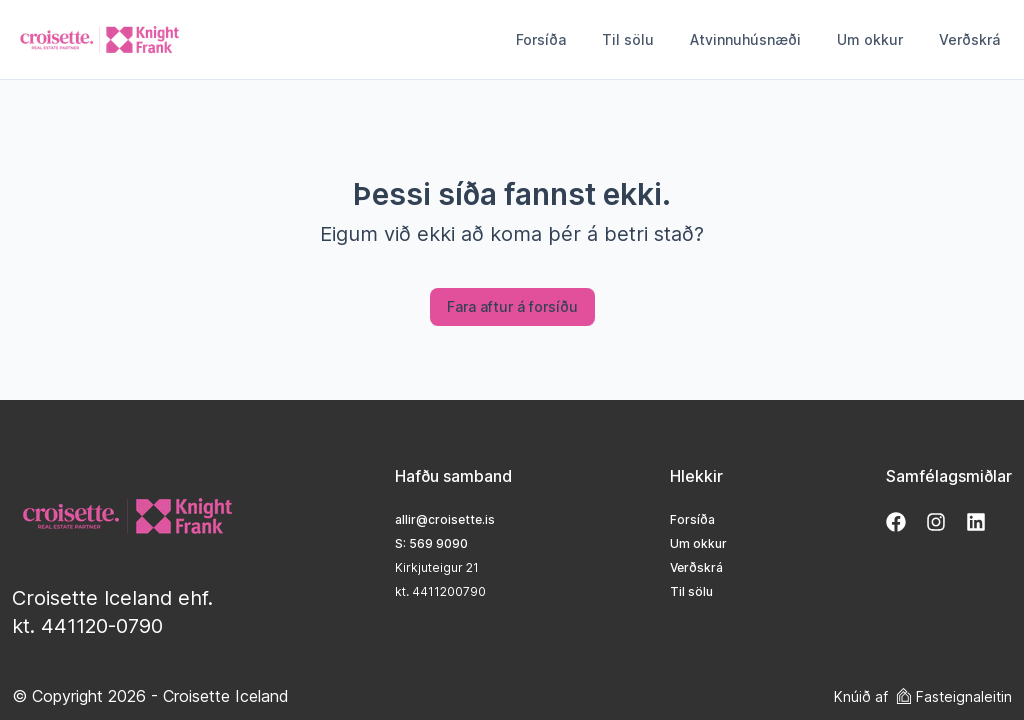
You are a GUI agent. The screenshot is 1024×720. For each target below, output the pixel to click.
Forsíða (541, 39)
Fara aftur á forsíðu (512, 306)
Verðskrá (969, 39)
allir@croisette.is (445, 519)
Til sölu (628, 39)
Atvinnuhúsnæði (745, 39)
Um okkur (870, 39)
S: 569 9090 (431, 543)
